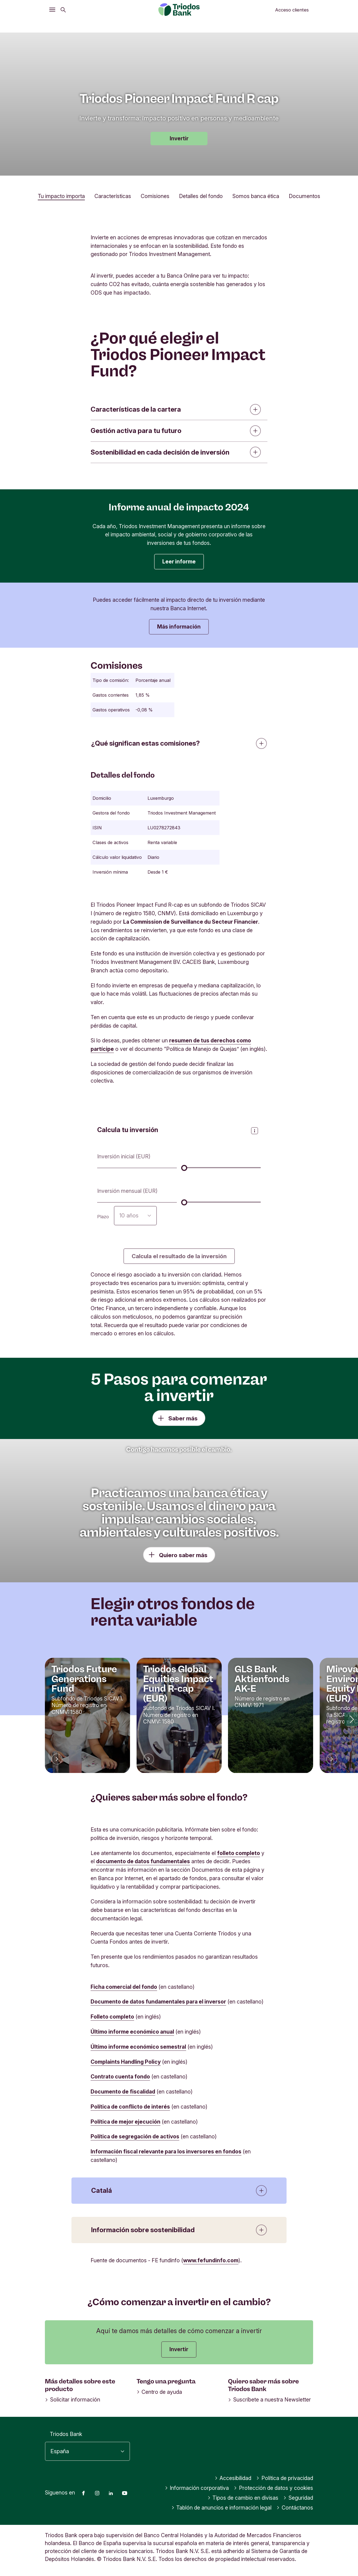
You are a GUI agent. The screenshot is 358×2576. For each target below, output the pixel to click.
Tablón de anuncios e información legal (221, 2507)
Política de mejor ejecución (125, 2121)
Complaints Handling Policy (126, 2062)
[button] (351, 1719)
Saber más (183, 1418)
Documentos (304, 196)
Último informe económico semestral (138, 2046)
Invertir (179, 138)
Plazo (103, 1216)
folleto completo (238, 1853)
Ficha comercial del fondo (124, 1987)
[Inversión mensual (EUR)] (221, 1202)
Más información (179, 626)
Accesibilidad (233, 2478)
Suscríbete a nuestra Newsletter (269, 2399)
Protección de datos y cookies (273, 2488)
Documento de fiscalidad (123, 2091)
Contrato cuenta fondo (120, 2076)
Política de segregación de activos (135, 2136)
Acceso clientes (292, 10)
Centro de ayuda (159, 2392)
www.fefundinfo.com (210, 2260)
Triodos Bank (66, 2434)
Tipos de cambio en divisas (243, 2497)
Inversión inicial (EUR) (124, 1156)
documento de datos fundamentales (143, 1861)
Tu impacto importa (61, 196)
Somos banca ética (255, 196)
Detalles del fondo (201, 196)
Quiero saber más (183, 1555)
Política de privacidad (284, 2478)
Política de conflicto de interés (130, 2106)
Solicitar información (72, 2399)
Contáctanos (294, 2507)
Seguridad (298, 2497)
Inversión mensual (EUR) (127, 1191)
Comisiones (155, 196)
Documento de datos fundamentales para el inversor (158, 2001)
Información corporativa (197, 2488)
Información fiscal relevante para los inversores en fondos (166, 2151)
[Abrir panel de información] (254, 1130)
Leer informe (179, 561)
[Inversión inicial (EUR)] (221, 1167)
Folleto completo (112, 2016)
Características (112, 196)
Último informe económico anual (132, 2031)
